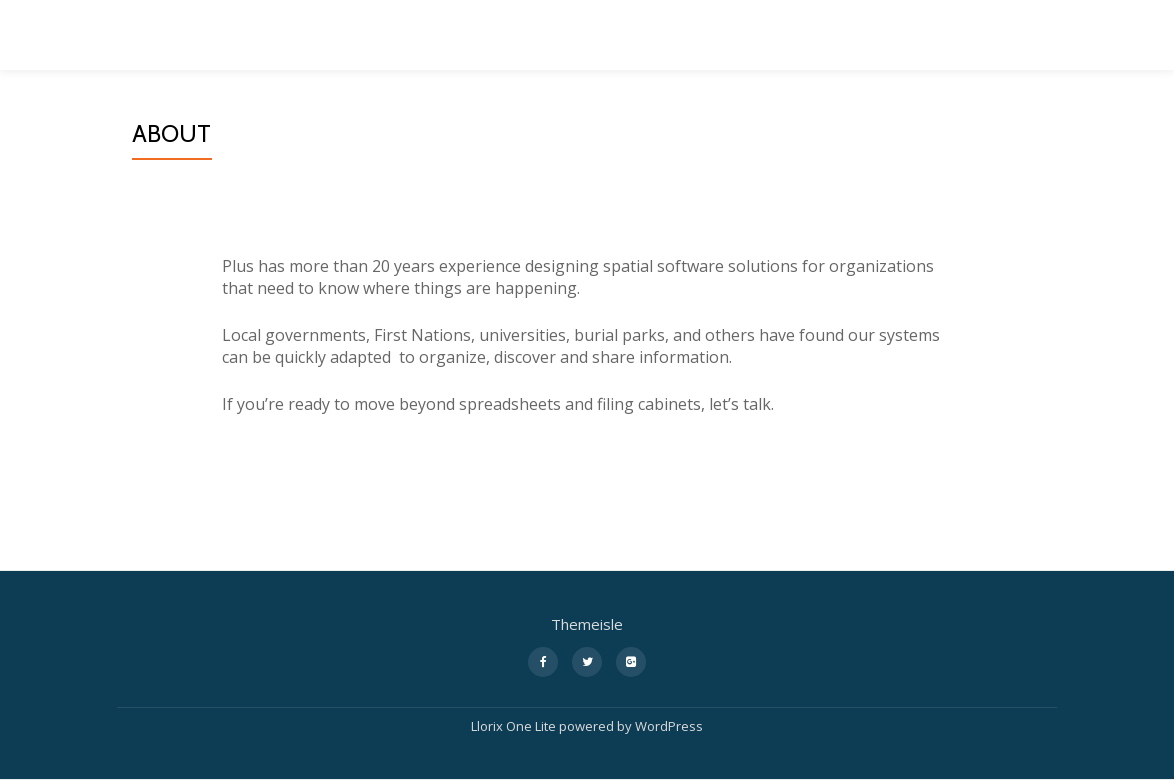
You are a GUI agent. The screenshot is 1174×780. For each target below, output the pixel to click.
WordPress (669, 726)
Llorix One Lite (515, 726)
